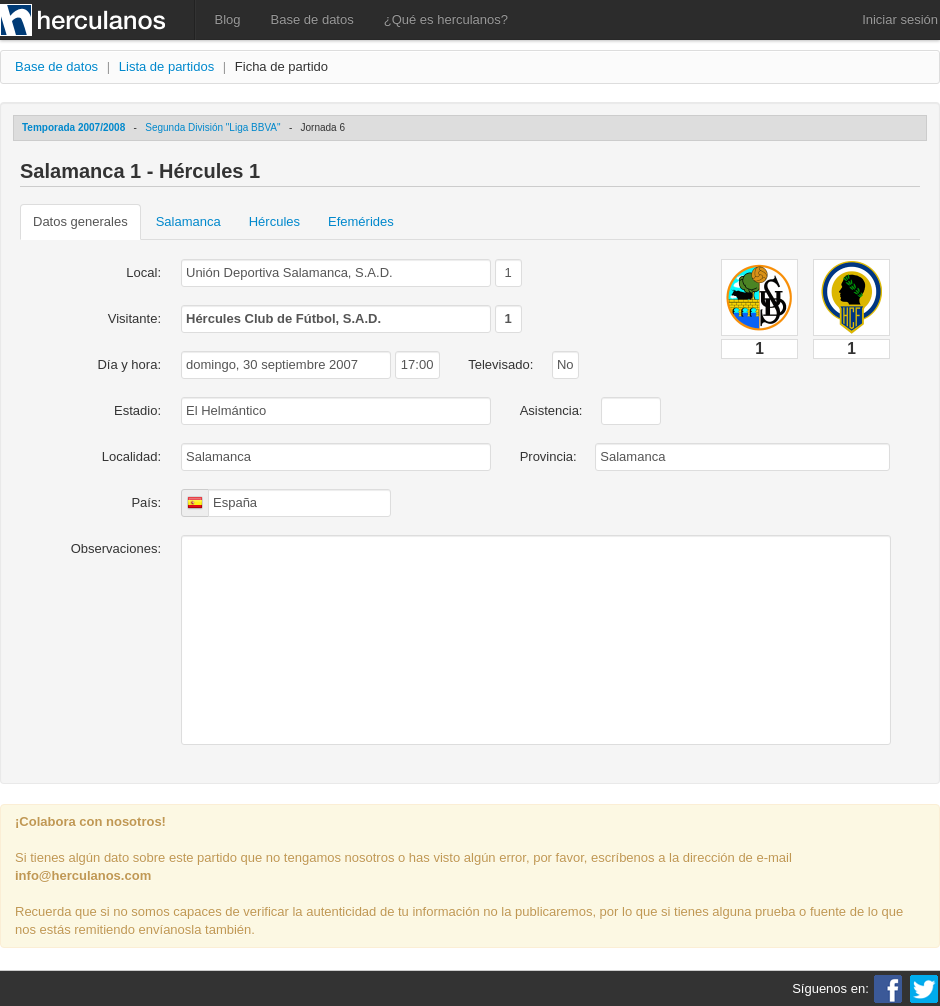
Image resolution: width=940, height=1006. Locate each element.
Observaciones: (116, 548)
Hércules (274, 221)
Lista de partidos (166, 66)
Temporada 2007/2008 (73, 127)
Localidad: (131, 456)
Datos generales (80, 221)
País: (146, 502)
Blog (228, 19)
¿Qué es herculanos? (446, 19)
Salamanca (188, 221)
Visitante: (134, 318)
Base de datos (312, 19)
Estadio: (137, 410)
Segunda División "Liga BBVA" (212, 127)
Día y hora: (129, 364)
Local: (143, 272)
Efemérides (361, 221)
